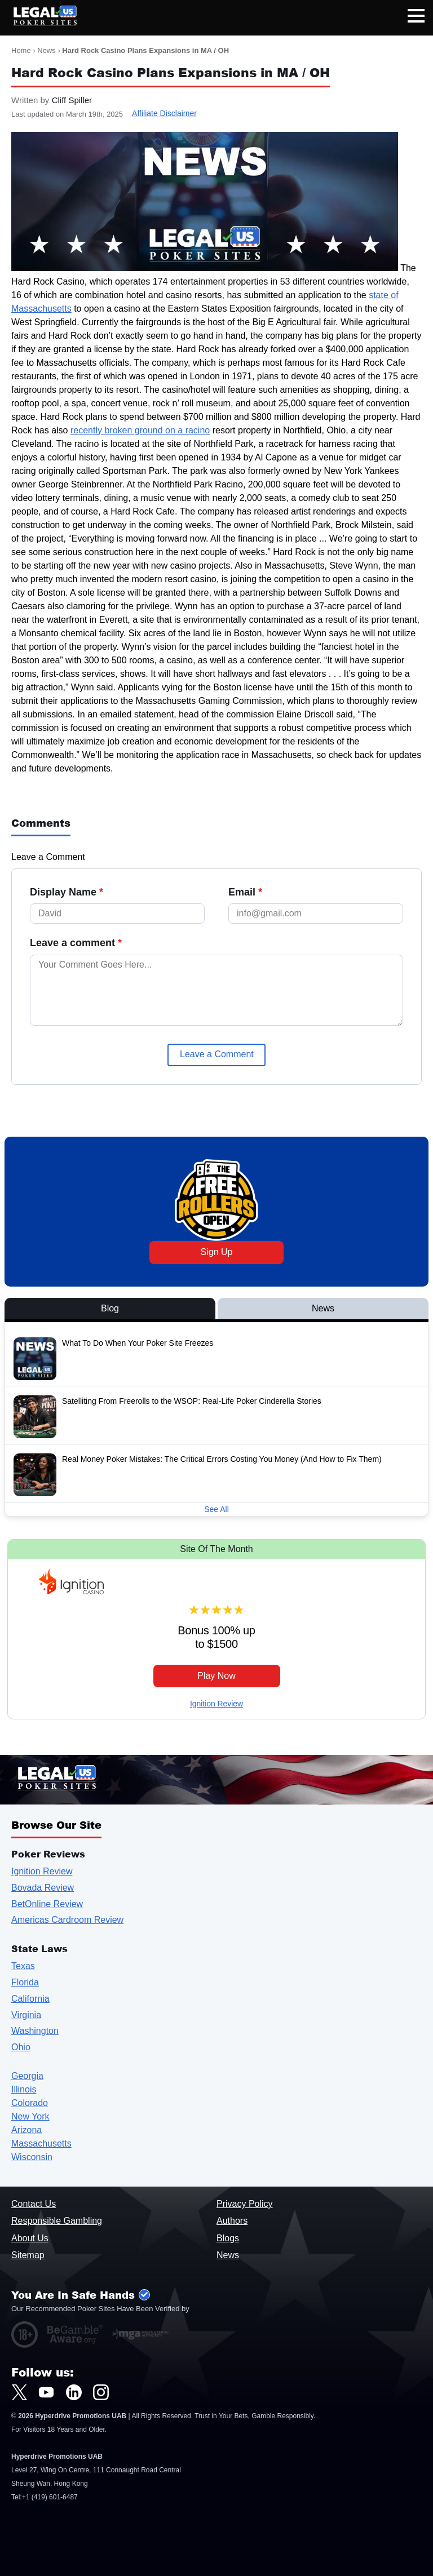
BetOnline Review (47, 1904)
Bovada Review (42, 1887)
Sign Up (217, 1252)
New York (30, 2116)
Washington (35, 2031)
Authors (232, 2220)
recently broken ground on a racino (140, 430)
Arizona (26, 2130)
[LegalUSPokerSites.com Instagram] (101, 2392)
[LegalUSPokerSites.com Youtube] (46, 2392)
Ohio (20, 2047)
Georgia (27, 2076)
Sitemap (28, 2255)
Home (21, 50)
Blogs (227, 2238)
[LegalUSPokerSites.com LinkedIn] (74, 2392)
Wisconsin (31, 2157)
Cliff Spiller (72, 100)
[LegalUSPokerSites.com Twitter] (19, 2392)
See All (216, 1509)
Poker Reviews (48, 1853)
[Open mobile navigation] (416, 18)
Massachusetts (41, 2143)
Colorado (29, 2103)
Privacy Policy (244, 2204)
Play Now (216, 1676)
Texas (23, 1966)
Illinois (23, 2089)
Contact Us (33, 2204)
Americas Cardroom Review (67, 1920)
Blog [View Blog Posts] (110, 1308)
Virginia (26, 2015)
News (46, 50)
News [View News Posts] (323, 1308)
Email (245, 892)
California (30, 1998)
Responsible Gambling (56, 2220)
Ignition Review (216, 1703)
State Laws (39, 1948)
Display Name (66, 892)
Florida (25, 1982)
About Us (29, 2238)
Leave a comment (76, 943)
